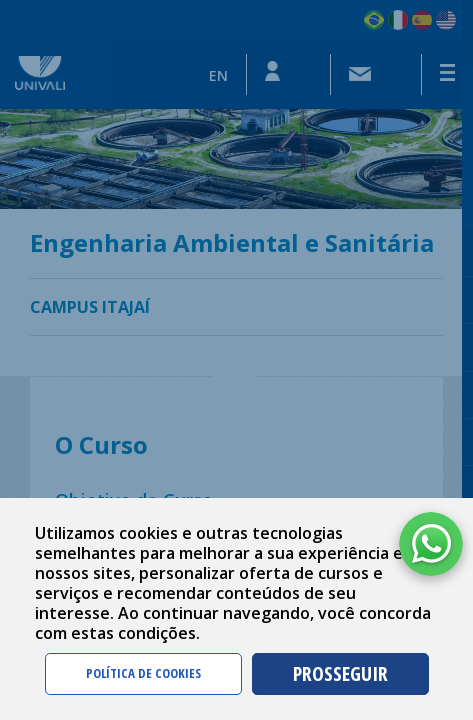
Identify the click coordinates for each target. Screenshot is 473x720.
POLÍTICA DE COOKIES (143, 673)
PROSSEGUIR (340, 673)
